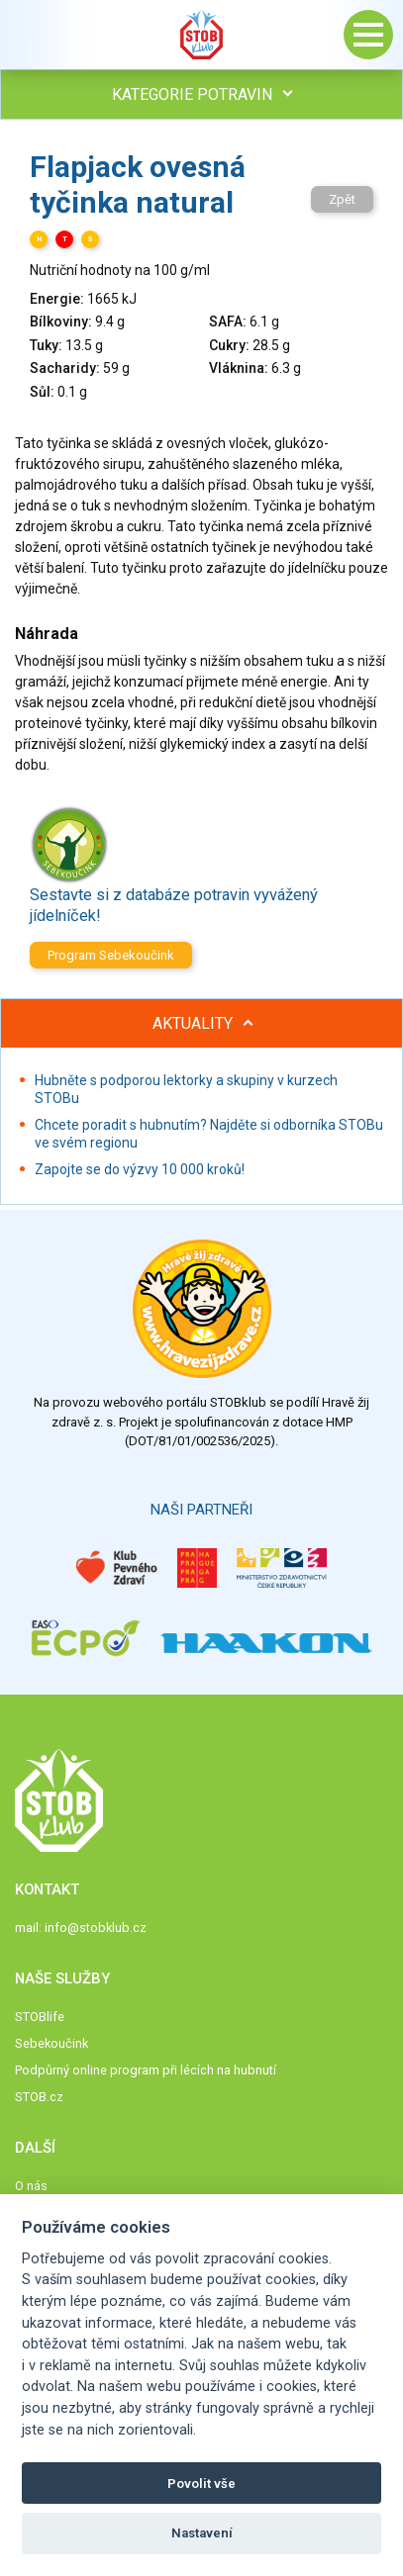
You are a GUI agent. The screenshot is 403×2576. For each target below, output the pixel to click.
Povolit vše (201, 2483)
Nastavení (202, 2533)
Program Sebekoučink (111, 955)
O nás (31, 2185)
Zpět (342, 199)
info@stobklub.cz (96, 1927)
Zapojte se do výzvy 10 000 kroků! (140, 1169)
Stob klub (202, 34)
